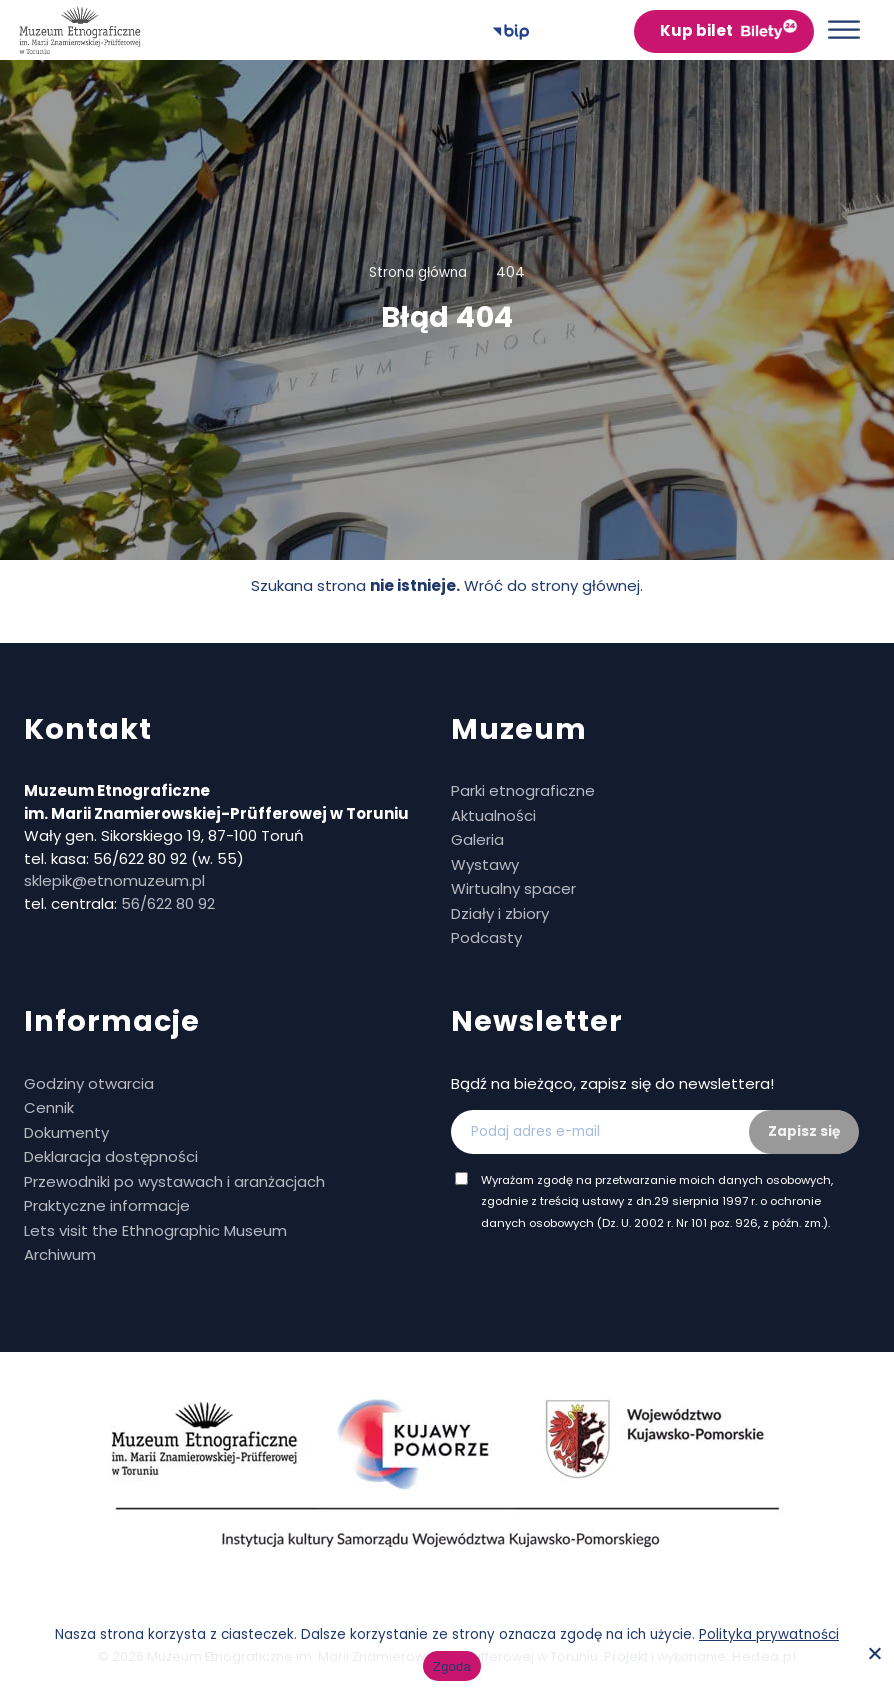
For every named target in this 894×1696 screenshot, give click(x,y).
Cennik (49, 1107)
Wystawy (485, 864)
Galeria (477, 839)
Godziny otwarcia (89, 1083)
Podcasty (486, 937)
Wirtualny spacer (513, 888)
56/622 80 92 (168, 903)
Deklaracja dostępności (111, 1156)
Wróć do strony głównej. (553, 585)
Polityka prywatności (769, 1634)
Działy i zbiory (500, 913)
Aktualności (493, 815)
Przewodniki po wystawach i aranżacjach (174, 1181)
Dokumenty (66, 1132)
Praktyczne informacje (107, 1205)
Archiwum (60, 1254)
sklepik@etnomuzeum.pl (114, 880)
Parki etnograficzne (523, 790)
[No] (874, 1653)
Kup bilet (696, 30)
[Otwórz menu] (844, 29)
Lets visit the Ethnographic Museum (155, 1230)
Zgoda (452, 1666)
